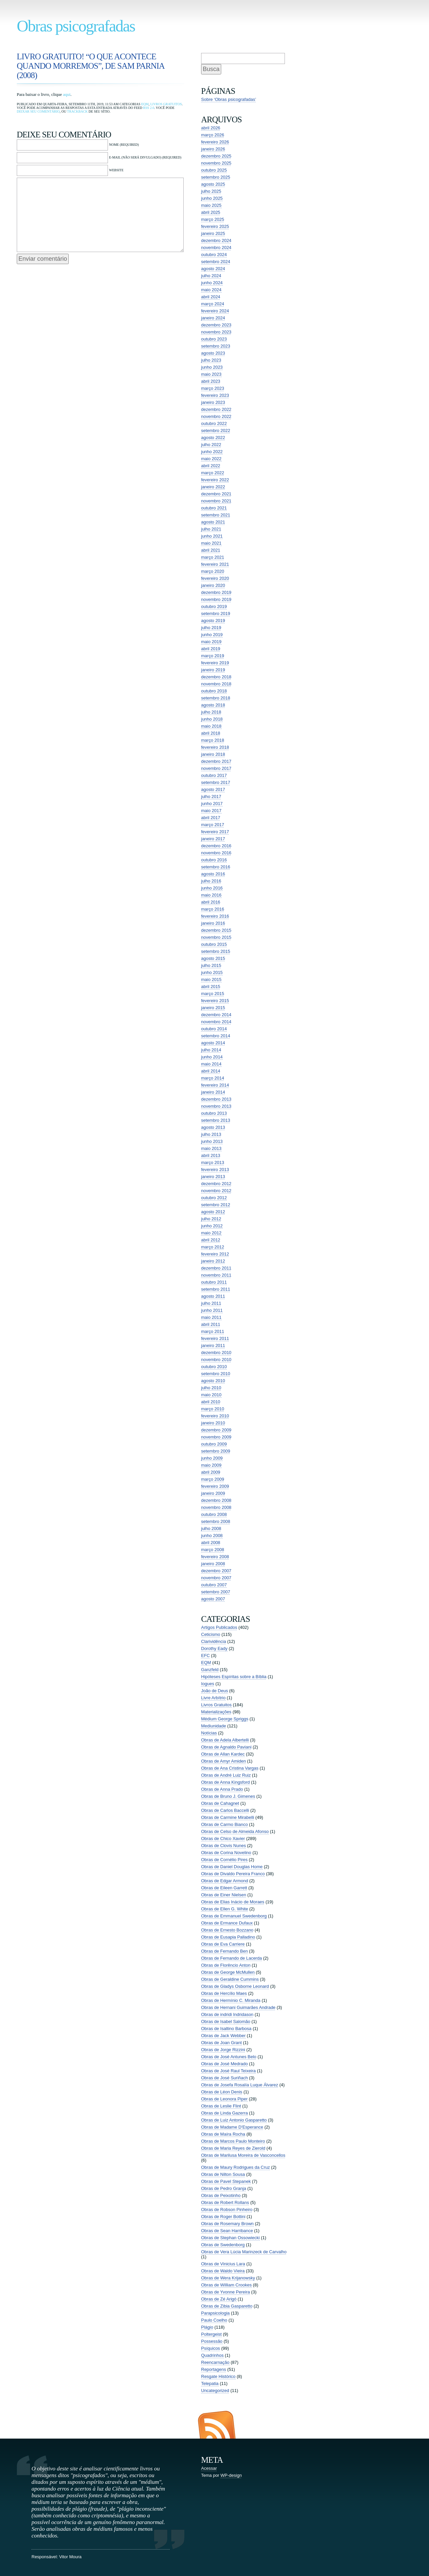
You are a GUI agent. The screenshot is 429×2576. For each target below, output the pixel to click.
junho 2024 (212, 282)
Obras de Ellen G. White (224, 1908)
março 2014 (212, 1078)
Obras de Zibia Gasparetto (226, 2306)
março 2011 (212, 1331)
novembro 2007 (216, 1577)
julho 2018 (211, 712)
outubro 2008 (214, 1514)
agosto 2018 (213, 705)
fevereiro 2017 (215, 831)
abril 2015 (210, 986)
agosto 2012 (213, 1211)
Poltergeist (211, 2334)
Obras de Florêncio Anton (225, 1965)
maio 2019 (211, 641)
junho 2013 (212, 1141)
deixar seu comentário (38, 111)
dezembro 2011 (216, 1268)
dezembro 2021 (216, 493)
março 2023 (212, 388)
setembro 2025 (215, 177)
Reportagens (213, 2369)
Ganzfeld (210, 1669)
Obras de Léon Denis (221, 2091)
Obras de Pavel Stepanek (226, 2181)
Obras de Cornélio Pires (224, 1859)
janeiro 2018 (213, 754)
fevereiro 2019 (215, 662)
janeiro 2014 (213, 1092)
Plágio (207, 2327)
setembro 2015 (215, 951)
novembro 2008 (216, 1507)
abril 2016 (210, 902)
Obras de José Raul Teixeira (228, 2070)
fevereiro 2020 (215, 578)
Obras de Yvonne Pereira (225, 2291)
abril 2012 (210, 1239)
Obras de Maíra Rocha (223, 2134)
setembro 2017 (215, 782)
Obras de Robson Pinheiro (226, 2209)
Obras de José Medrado (224, 2063)
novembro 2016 (216, 852)
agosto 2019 (213, 620)
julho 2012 (211, 1218)
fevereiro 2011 (215, 1338)
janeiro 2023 (213, 402)
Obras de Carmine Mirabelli (227, 1817)
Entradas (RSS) (217, 2425)
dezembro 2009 (216, 1429)
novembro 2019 (216, 599)
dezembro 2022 (216, 409)
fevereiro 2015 (215, 1000)
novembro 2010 (216, 1359)
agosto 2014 (213, 1042)
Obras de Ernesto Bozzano (227, 1930)
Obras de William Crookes (226, 2284)
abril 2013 (210, 1155)
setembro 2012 (215, 1204)
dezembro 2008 (216, 1500)
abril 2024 (210, 296)
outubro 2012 (214, 1197)
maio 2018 (211, 726)
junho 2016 (212, 888)
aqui (66, 94)
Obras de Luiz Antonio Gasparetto (234, 2120)
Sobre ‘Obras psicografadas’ (228, 99)
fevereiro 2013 (215, 1169)
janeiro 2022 (213, 486)
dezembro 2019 (216, 592)
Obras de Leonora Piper (224, 2098)
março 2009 (212, 1479)
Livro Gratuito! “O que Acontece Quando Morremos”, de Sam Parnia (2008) (90, 66)
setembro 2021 (215, 514)
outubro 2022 (214, 423)
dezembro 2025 (216, 156)
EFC (205, 1655)
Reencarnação (215, 2362)
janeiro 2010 (213, 1422)
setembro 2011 (215, 1289)
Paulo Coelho (214, 2320)
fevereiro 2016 (215, 916)
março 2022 (212, 472)
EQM (144, 104)
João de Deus (214, 1690)
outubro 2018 (214, 690)
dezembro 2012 (216, 1183)
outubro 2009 (214, 1444)
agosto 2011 (213, 1296)
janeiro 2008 (213, 1563)
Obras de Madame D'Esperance (232, 2127)
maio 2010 (211, 1394)
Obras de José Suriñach (224, 2077)
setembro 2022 (215, 430)
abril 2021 (210, 550)
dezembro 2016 (216, 845)
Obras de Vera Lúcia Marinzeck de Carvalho (244, 2251)
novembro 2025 (216, 163)
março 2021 (212, 557)
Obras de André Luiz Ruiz (226, 1775)
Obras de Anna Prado (222, 1789)
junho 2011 (212, 1310)
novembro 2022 (216, 416)
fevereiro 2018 (215, 747)
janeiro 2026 (213, 148)
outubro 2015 (214, 944)
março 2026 (212, 134)
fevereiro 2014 (215, 1085)
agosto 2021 (213, 522)
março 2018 (212, 740)
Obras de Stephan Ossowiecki (230, 2237)
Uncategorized (215, 2390)
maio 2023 (211, 374)
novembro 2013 (216, 1106)
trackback (77, 111)
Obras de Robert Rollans (225, 2202)
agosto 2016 (213, 873)
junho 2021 (212, 536)
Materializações (216, 1711)
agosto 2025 (213, 184)
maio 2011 (211, 1317)
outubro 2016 (214, 859)
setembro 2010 (215, 1373)
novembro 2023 (216, 331)
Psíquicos (210, 2348)
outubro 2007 (214, 1584)
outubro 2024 (214, 254)
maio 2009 (211, 1465)
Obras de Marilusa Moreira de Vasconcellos (243, 2155)
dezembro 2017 (216, 761)
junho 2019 (212, 634)
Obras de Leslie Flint (221, 2105)
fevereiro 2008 (215, 1556)
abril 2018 (210, 733)
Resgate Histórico (218, 2376)
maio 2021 (211, 543)
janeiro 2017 (213, 838)
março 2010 (212, 1408)
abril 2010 (210, 1401)
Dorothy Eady (214, 1648)
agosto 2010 (213, 1380)
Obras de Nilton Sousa (223, 2174)
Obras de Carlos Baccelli (225, 1810)
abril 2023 (210, 381)
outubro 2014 (214, 1028)
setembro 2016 (215, 866)
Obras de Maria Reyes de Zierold (233, 2148)
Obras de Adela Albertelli (225, 1739)
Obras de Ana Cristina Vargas (229, 1768)
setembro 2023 (215, 346)
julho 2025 (211, 191)
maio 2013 (211, 1148)
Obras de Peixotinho (221, 2195)
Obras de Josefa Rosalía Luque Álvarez (239, 2084)
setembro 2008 (215, 1521)
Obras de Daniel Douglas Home (232, 1866)
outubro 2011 (214, 1282)
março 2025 (212, 219)
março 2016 (212, 909)
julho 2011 (211, 1303)
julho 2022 (211, 444)
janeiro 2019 (213, 669)
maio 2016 (211, 895)
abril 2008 (210, 1542)
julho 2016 (211, 880)
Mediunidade (213, 1725)
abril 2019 (210, 648)
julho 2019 (211, 627)
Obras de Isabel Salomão (225, 2021)
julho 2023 (211, 360)
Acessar (209, 2468)
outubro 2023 (214, 339)
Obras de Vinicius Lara (223, 2263)
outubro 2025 (214, 170)
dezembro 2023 (216, 324)
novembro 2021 (216, 500)
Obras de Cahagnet (220, 1803)
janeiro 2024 (213, 317)
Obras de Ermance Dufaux (227, 1922)
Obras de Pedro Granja (223, 2188)
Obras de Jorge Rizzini (223, 2049)
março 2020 (212, 571)
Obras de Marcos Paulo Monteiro (233, 2141)
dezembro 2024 (216, 240)
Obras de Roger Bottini (223, 2216)
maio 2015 (211, 979)
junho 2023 (212, 367)
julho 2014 (211, 1049)
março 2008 (212, 1549)
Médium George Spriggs (224, 1718)
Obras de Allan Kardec (223, 1754)
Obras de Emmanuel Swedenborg (234, 1915)
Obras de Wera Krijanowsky (228, 2277)
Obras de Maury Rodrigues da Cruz (235, 2167)
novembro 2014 (216, 1021)
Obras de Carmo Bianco (224, 1824)
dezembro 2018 (216, 676)
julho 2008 (211, 1528)
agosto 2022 (213, 437)
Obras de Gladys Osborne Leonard (235, 1986)
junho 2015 (212, 972)
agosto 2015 (213, 958)
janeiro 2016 (213, 923)
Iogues (207, 1683)
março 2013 (212, 1162)
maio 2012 (211, 1232)
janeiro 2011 (213, 1345)
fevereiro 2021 (215, 564)
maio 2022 (211, 458)
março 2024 (212, 303)
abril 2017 (210, 817)
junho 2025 (212, 198)
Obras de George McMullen (228, 1972)
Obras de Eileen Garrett (224, 1887)
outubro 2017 (214, 775)
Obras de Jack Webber (223, 2035)
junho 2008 (212, 1535)
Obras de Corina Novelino (226, 1852)
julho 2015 (211, 965)
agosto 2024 (213, 268)
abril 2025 (210, 212)
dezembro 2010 (216, 1352)
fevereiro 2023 (215, 395)
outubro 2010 (214, 1366)
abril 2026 (210, 127)
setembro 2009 (215, 1451)
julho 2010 (211, 1387)
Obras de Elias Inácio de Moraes (232, 1901)
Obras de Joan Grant (221, 2042)
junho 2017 (212, 803)
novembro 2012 (216, 1190)
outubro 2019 (214, 606)
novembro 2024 (216, 247)
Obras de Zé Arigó (219, 2299)
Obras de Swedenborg (223, 2244)
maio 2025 (211, 205)
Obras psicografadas (76, 26)
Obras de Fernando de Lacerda (231, 1958)
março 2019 (212, 655)
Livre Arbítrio (213, 1697)
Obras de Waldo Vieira (223, 2270)
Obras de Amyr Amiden (223, 1761)
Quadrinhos (212, 2355)
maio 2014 (211, 1063)
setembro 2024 (215, 261)
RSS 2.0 (148, 108)
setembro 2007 (215, 1591)
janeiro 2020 (213, 585)
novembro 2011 (216, 1275)
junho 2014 (212, 1056)
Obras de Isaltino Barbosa (226, 2028)
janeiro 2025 (213, 233)
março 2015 (212, 993)
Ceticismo (210, 1634)
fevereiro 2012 (215, 1253)
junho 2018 (212, 719)
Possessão (212, 2341)
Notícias (209, 1732)
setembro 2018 (215, 697)
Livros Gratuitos (166, 104)
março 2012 (212, 1246)
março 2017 (212, 824)
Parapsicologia (215, 2313)
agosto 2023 (213, 353)
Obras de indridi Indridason (227, 2014)
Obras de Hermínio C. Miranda (230, 2000)
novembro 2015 (216, 937)
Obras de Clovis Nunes (223, 1845)
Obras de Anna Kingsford (225, 1782)
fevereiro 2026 (215, 141)
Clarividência (213, 1641)
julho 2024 (211, 275)
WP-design (231, 2475)
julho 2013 (211, 1134)
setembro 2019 (215, 613)
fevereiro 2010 (215, 1415)
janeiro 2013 (213, 1176)
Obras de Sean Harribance (227, 2230)
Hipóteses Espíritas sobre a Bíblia (233, 1676)
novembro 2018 (216, 683)
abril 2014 (210, 1071)
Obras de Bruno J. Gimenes (228, 1796)
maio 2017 (211, 810)
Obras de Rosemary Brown (227, 2223)
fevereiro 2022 (215, 479)
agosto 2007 (213, 1598)
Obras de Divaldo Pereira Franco (233, 1873)
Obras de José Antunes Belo (228, 2056)
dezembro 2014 (216, 1014)
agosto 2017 (213, 789)
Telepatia (210, 2383)
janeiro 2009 (213, 1493)
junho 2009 (212, 1458)
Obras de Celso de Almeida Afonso (235, 1831)
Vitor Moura (70, 2556)
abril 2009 (210, 1472)
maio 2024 (211, 289)
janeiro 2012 (213, 1261)
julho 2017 (211, 796)
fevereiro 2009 (215, 1486)
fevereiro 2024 (215, 310)
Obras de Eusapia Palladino (228, 1937)
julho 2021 (211, 529)
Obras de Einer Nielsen (223, 1894)
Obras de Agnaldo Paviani (226, 1747)
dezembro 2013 (216, 1099)
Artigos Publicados (219, 1627)
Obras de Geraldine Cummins (230, 1979)
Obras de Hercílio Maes (224, 1993)
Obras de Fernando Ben (224, 1951)
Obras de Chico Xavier (223, 1838)
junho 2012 (212, 1225)
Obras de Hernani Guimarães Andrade (238, 2007)
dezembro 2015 (216, 930)
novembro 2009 (216, 1436)
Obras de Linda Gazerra (224, 2112)
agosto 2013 (213, 1127)
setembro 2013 (215, 1120)
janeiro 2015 (213, 1007)
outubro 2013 (214, 1113)
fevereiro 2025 (215, 226)
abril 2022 (210, 465)
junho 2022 (212, 451)
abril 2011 (210, 1324)
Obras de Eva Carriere (223, 1944)
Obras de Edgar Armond (224, 1880)
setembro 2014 (215, 1035)
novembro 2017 (216, 768)
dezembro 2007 (216, 1570)
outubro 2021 (214, 507)
